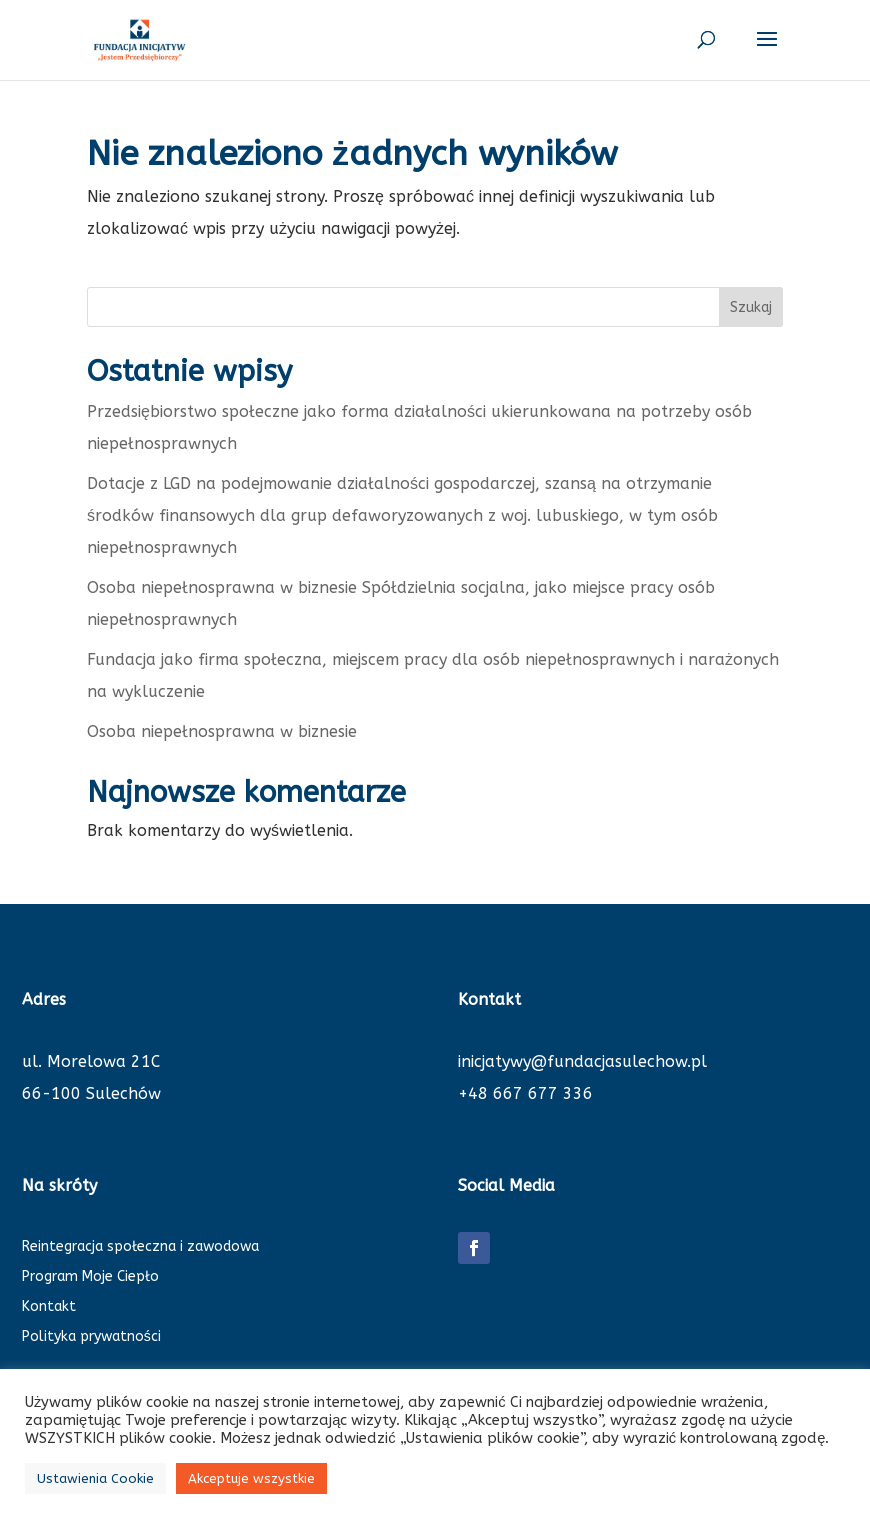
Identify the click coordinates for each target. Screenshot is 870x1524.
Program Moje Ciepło (90, 1277)
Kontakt (49, 1307)
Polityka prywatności (91, 1337)
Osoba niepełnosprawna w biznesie (222, 731)
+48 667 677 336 (525, 1093)
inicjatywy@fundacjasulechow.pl (582, 1061)
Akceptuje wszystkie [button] (251, 1478)
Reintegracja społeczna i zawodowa (140, 1247)
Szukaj (751, 307)
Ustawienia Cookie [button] (95, 1478)
